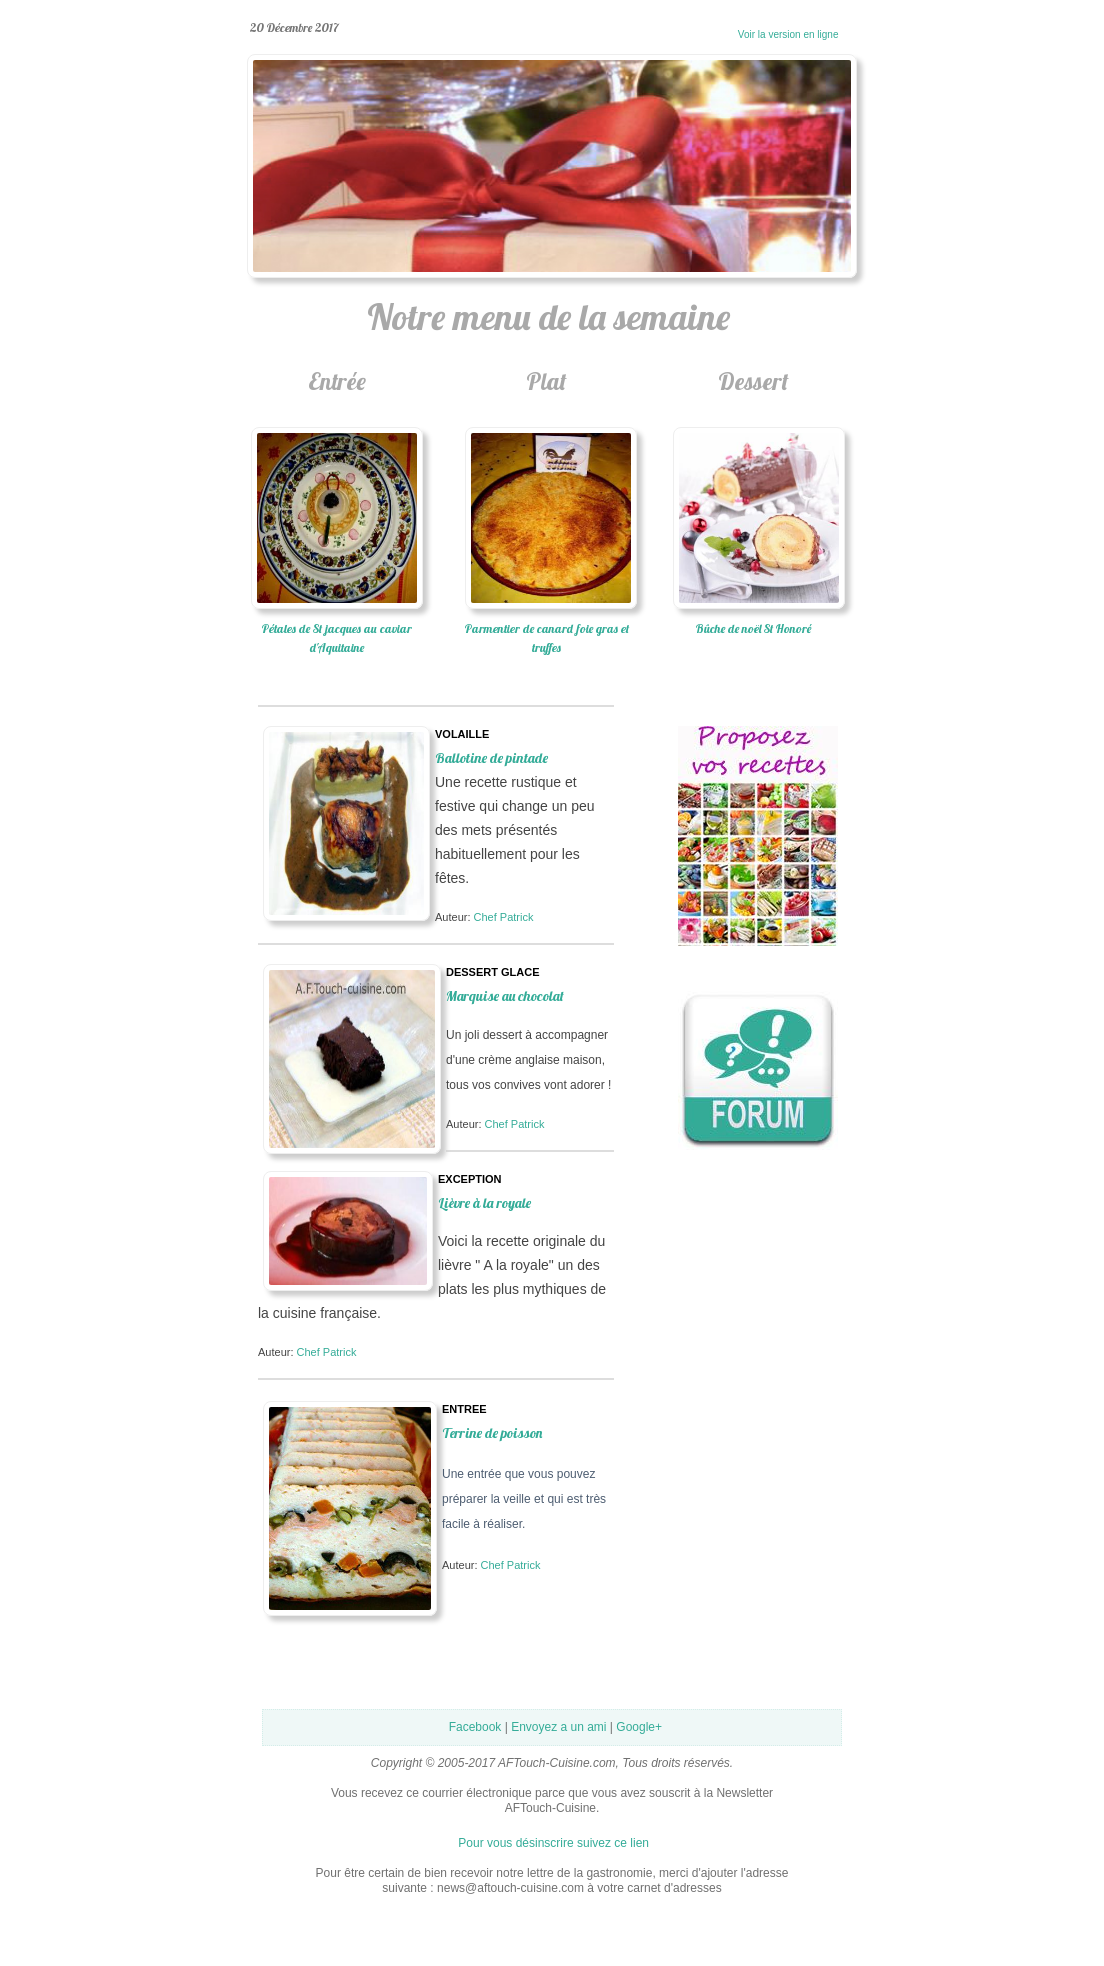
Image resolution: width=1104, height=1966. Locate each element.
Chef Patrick (504, 917)
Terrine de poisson (492, 1433)
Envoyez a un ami (558, 1727)
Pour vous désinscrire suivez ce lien (553, 1843)
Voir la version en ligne (759, 34)
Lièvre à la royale (484, 1203)
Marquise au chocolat (505, 996)
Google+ (639, 1727)
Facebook (475, 1727)
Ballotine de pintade (491, 758)
